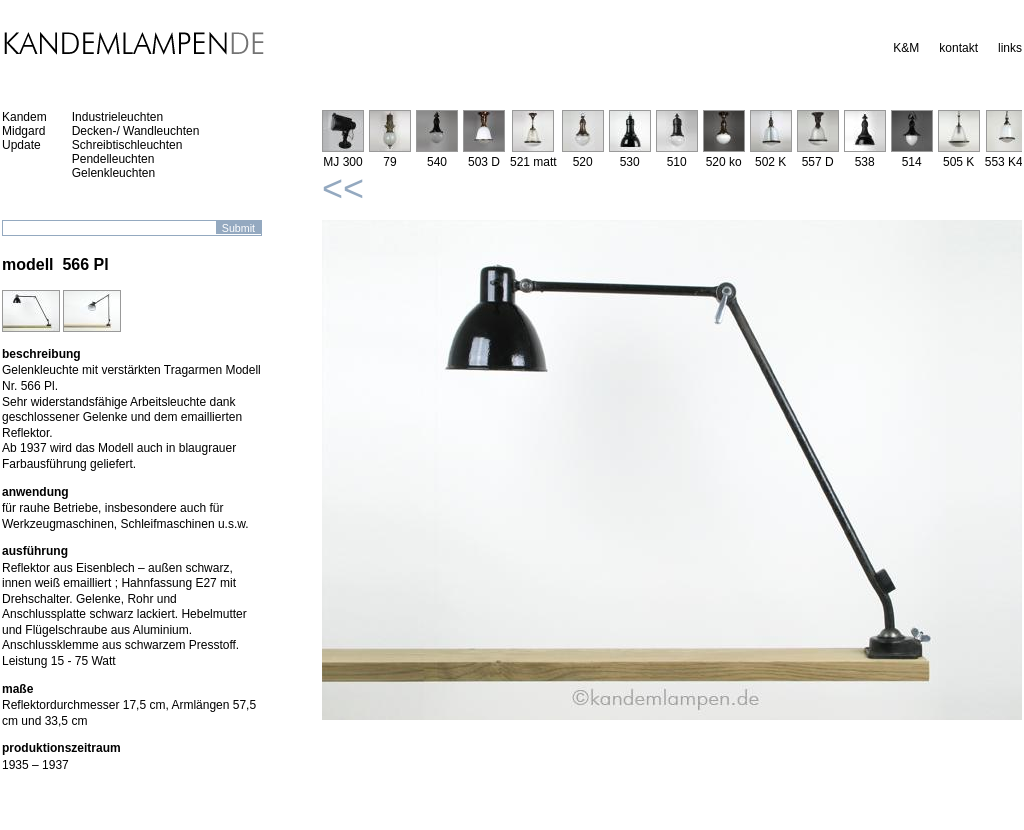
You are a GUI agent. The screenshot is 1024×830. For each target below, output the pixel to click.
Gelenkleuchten (113, 173)
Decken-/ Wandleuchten (136, 131)
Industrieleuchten (117, 117)
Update (21, 145)
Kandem (24, 117)
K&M (906, 48)
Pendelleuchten (113, 159)
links (1010, 48)
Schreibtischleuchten (127, 145)
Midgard (23, 131)
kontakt (958, 48)
